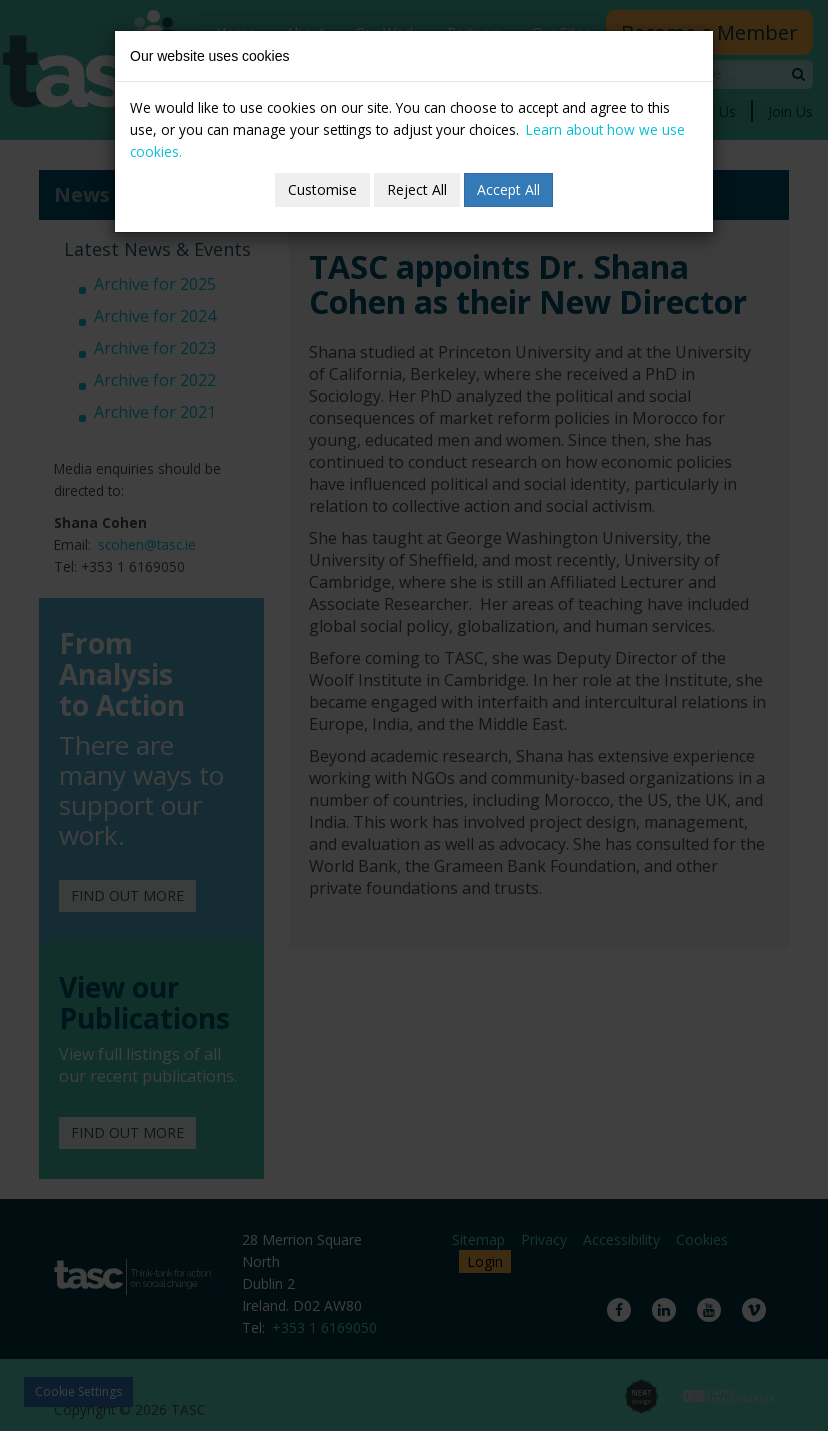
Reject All (417, 189)
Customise (322, 189)
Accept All (508, 189)
